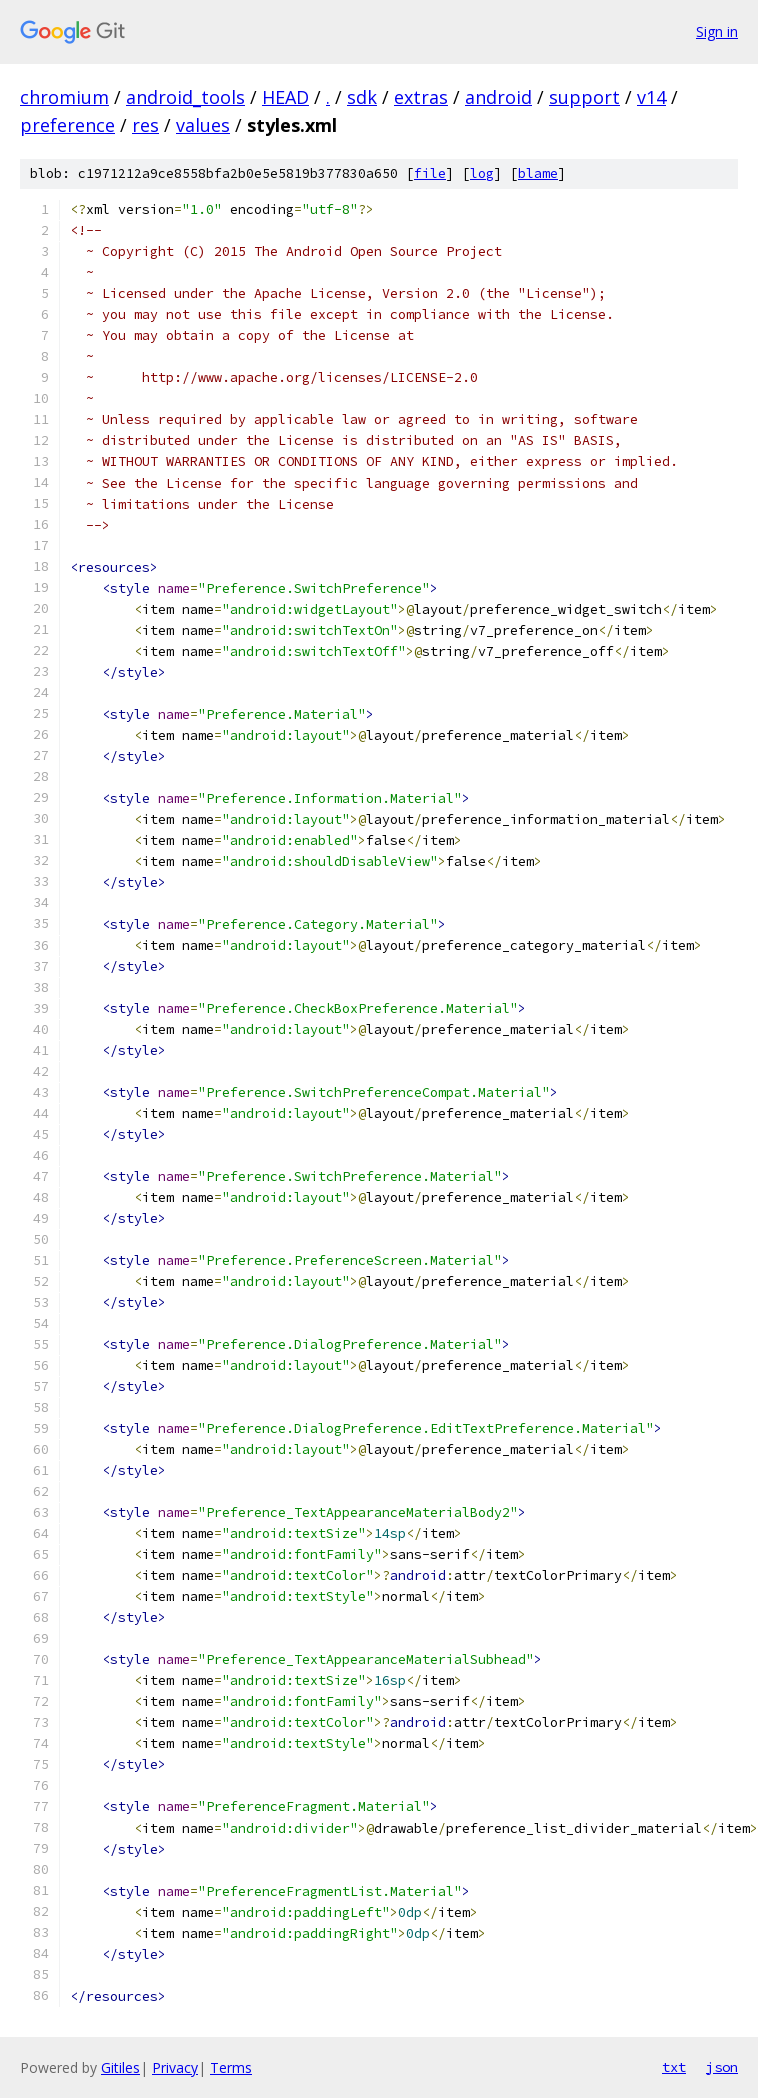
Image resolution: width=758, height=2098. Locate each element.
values (203, 125)
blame (538, 173)
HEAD (285, 97)
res (145, 125)
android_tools (185, 97)
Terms (231, 2067)
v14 (651, 97)
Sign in (717, 31)
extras (421, 97)
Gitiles (120, 2067)
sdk (362, 97)
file (430, 173)
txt (674, 2067)
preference (67, 125)
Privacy (175, 2067)
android (498, 97)
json (722, 2067)
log (482, 173)
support (584, 97)
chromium (64, 97)
